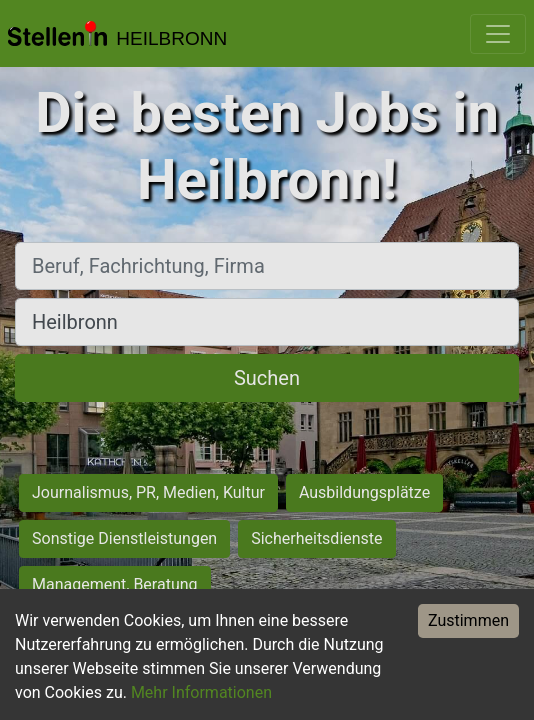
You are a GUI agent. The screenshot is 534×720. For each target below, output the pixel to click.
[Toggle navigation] (498, 34)
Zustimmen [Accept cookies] (468, 620)
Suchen (267, 378)
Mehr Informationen (201, 692)
